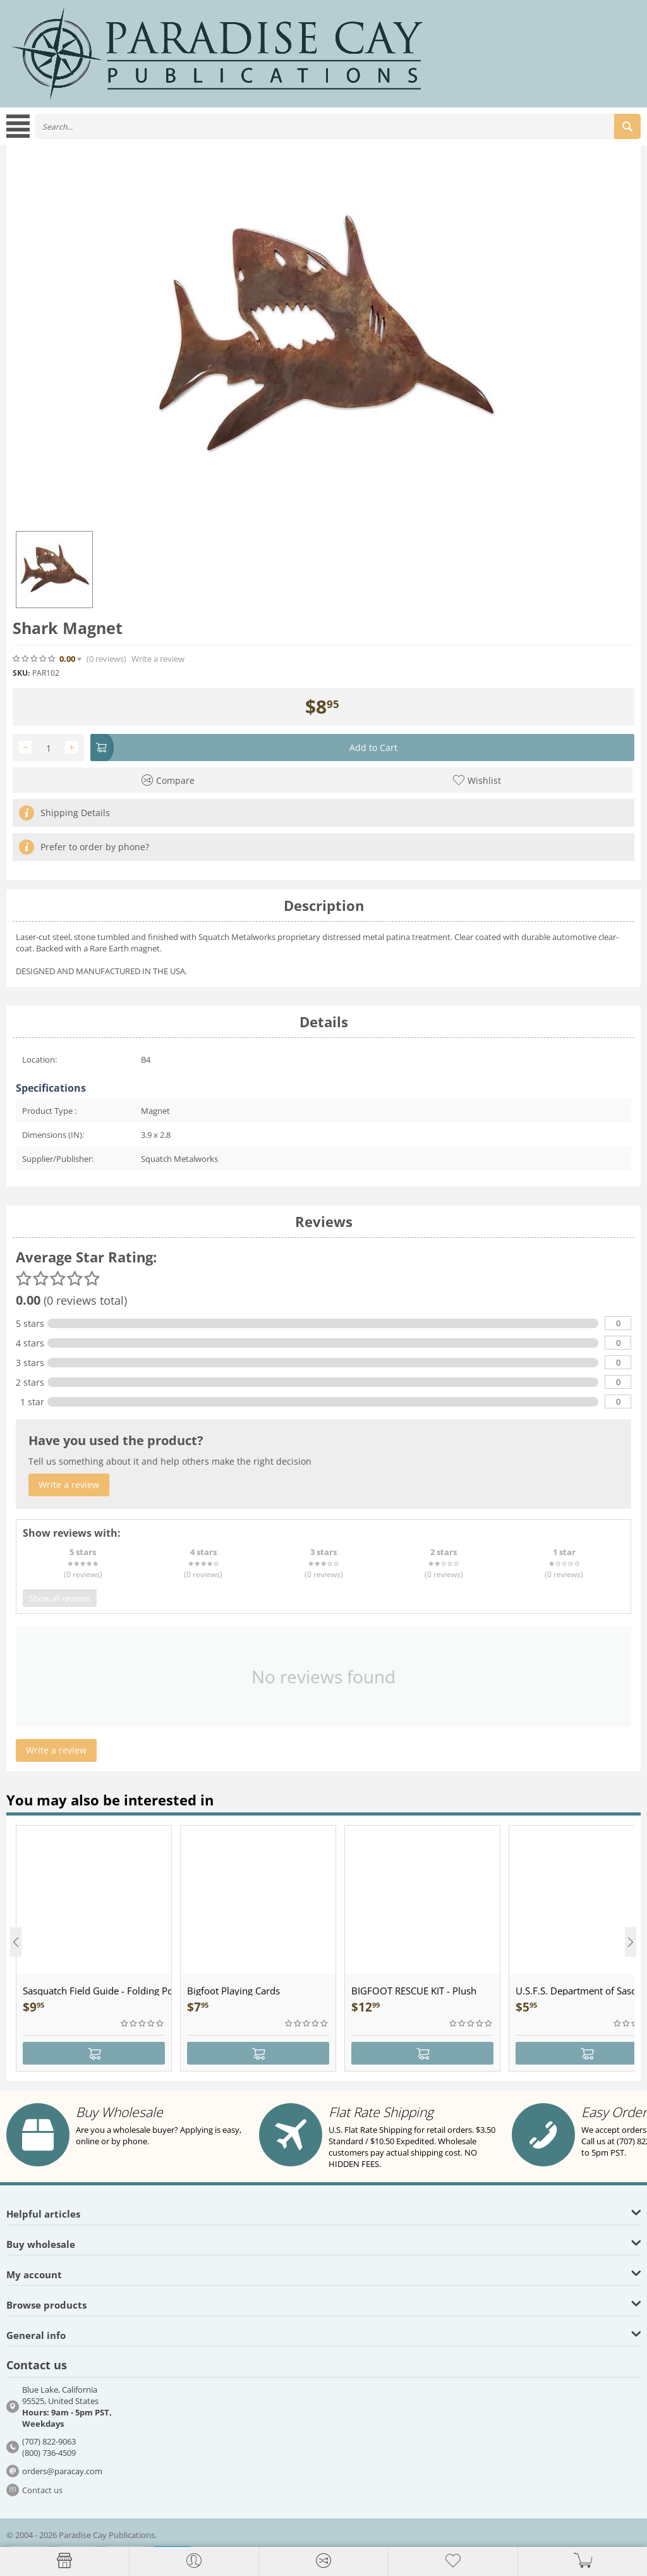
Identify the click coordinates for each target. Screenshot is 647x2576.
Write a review (157, 659)
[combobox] (338, 126)
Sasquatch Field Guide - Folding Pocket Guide (97, 1990)
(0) (106, 659)
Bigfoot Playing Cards (233, 1990)
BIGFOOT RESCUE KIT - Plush (413, 1990)
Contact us (42, 2490)
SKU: (21, 673)
